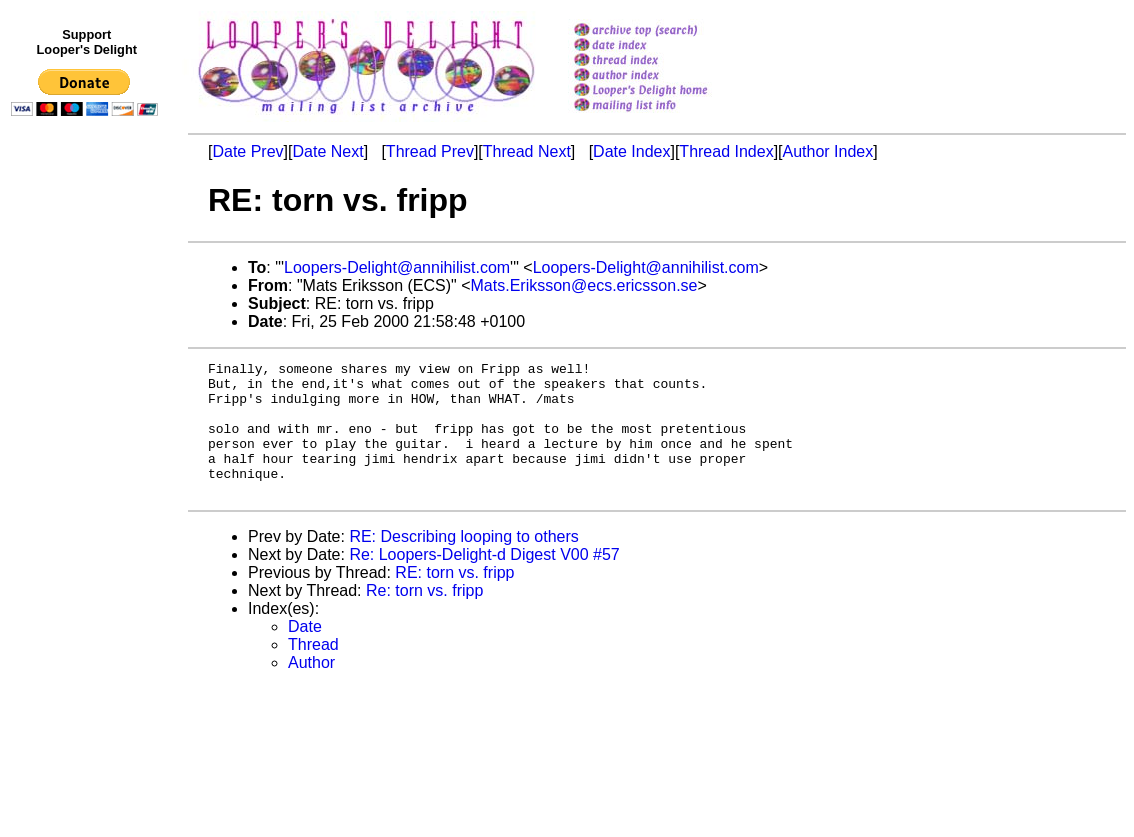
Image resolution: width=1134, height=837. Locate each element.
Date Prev (247, 151)
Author (311, 689)
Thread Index (726, 151)
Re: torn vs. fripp (424, 617)
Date (305, 653)
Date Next (327, 151)
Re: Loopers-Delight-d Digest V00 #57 (484, 581)
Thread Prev (430, 151)
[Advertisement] (88, 537)
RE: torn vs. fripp (454, 599)
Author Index (828, 151)
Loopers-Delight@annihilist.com (397, 267)
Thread (313, 671)
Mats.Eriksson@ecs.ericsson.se (584, 285)
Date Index (631, 151)
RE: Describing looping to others (463, 563)
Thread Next (527, 151)
